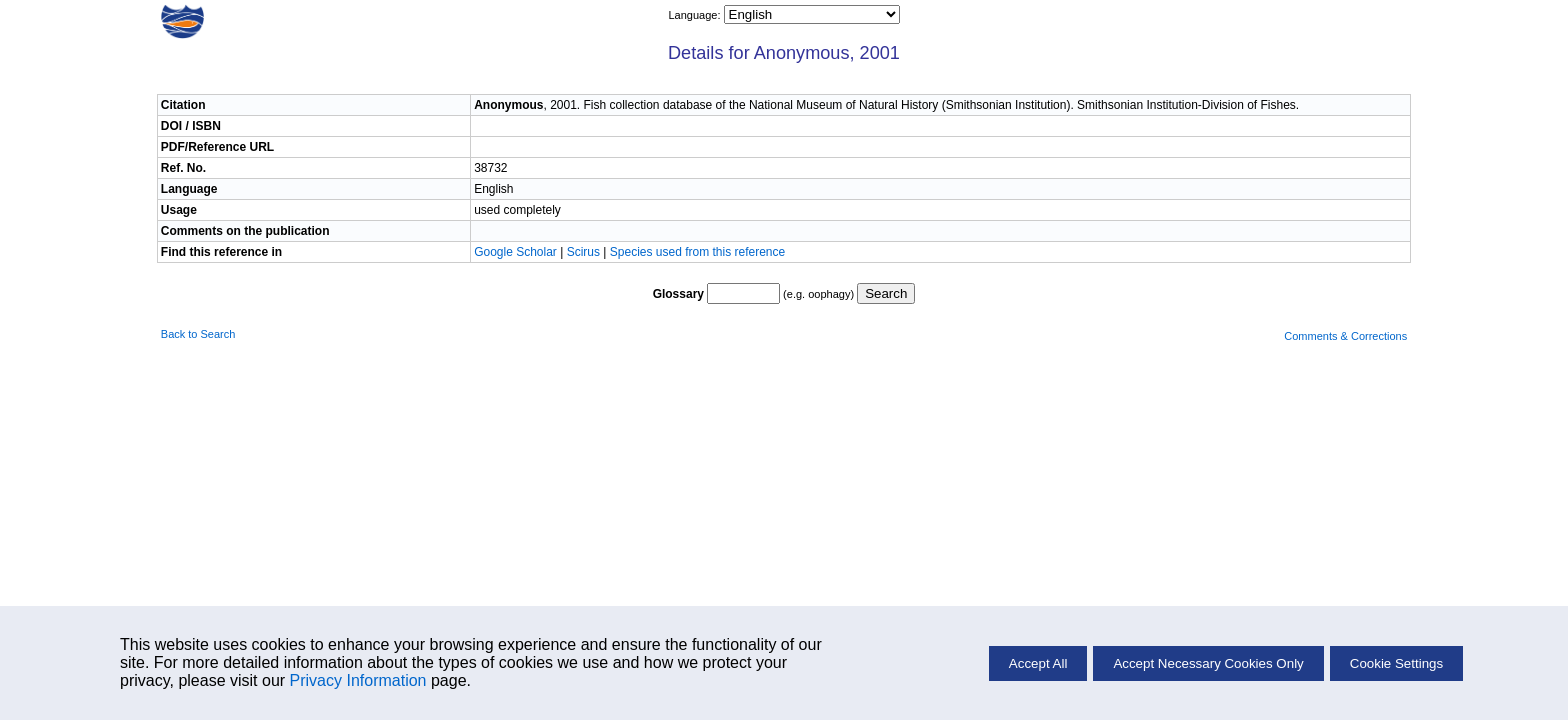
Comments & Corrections (1345, 336)
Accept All (1038, 663)
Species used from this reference (697, 252)
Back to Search (198, 334)
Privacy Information (358, 680)
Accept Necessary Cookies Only (1208, 663)
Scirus (583, 252)
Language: (695, 15)
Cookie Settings (1396, 663)
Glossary (678, 294)
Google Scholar (517, 252)
